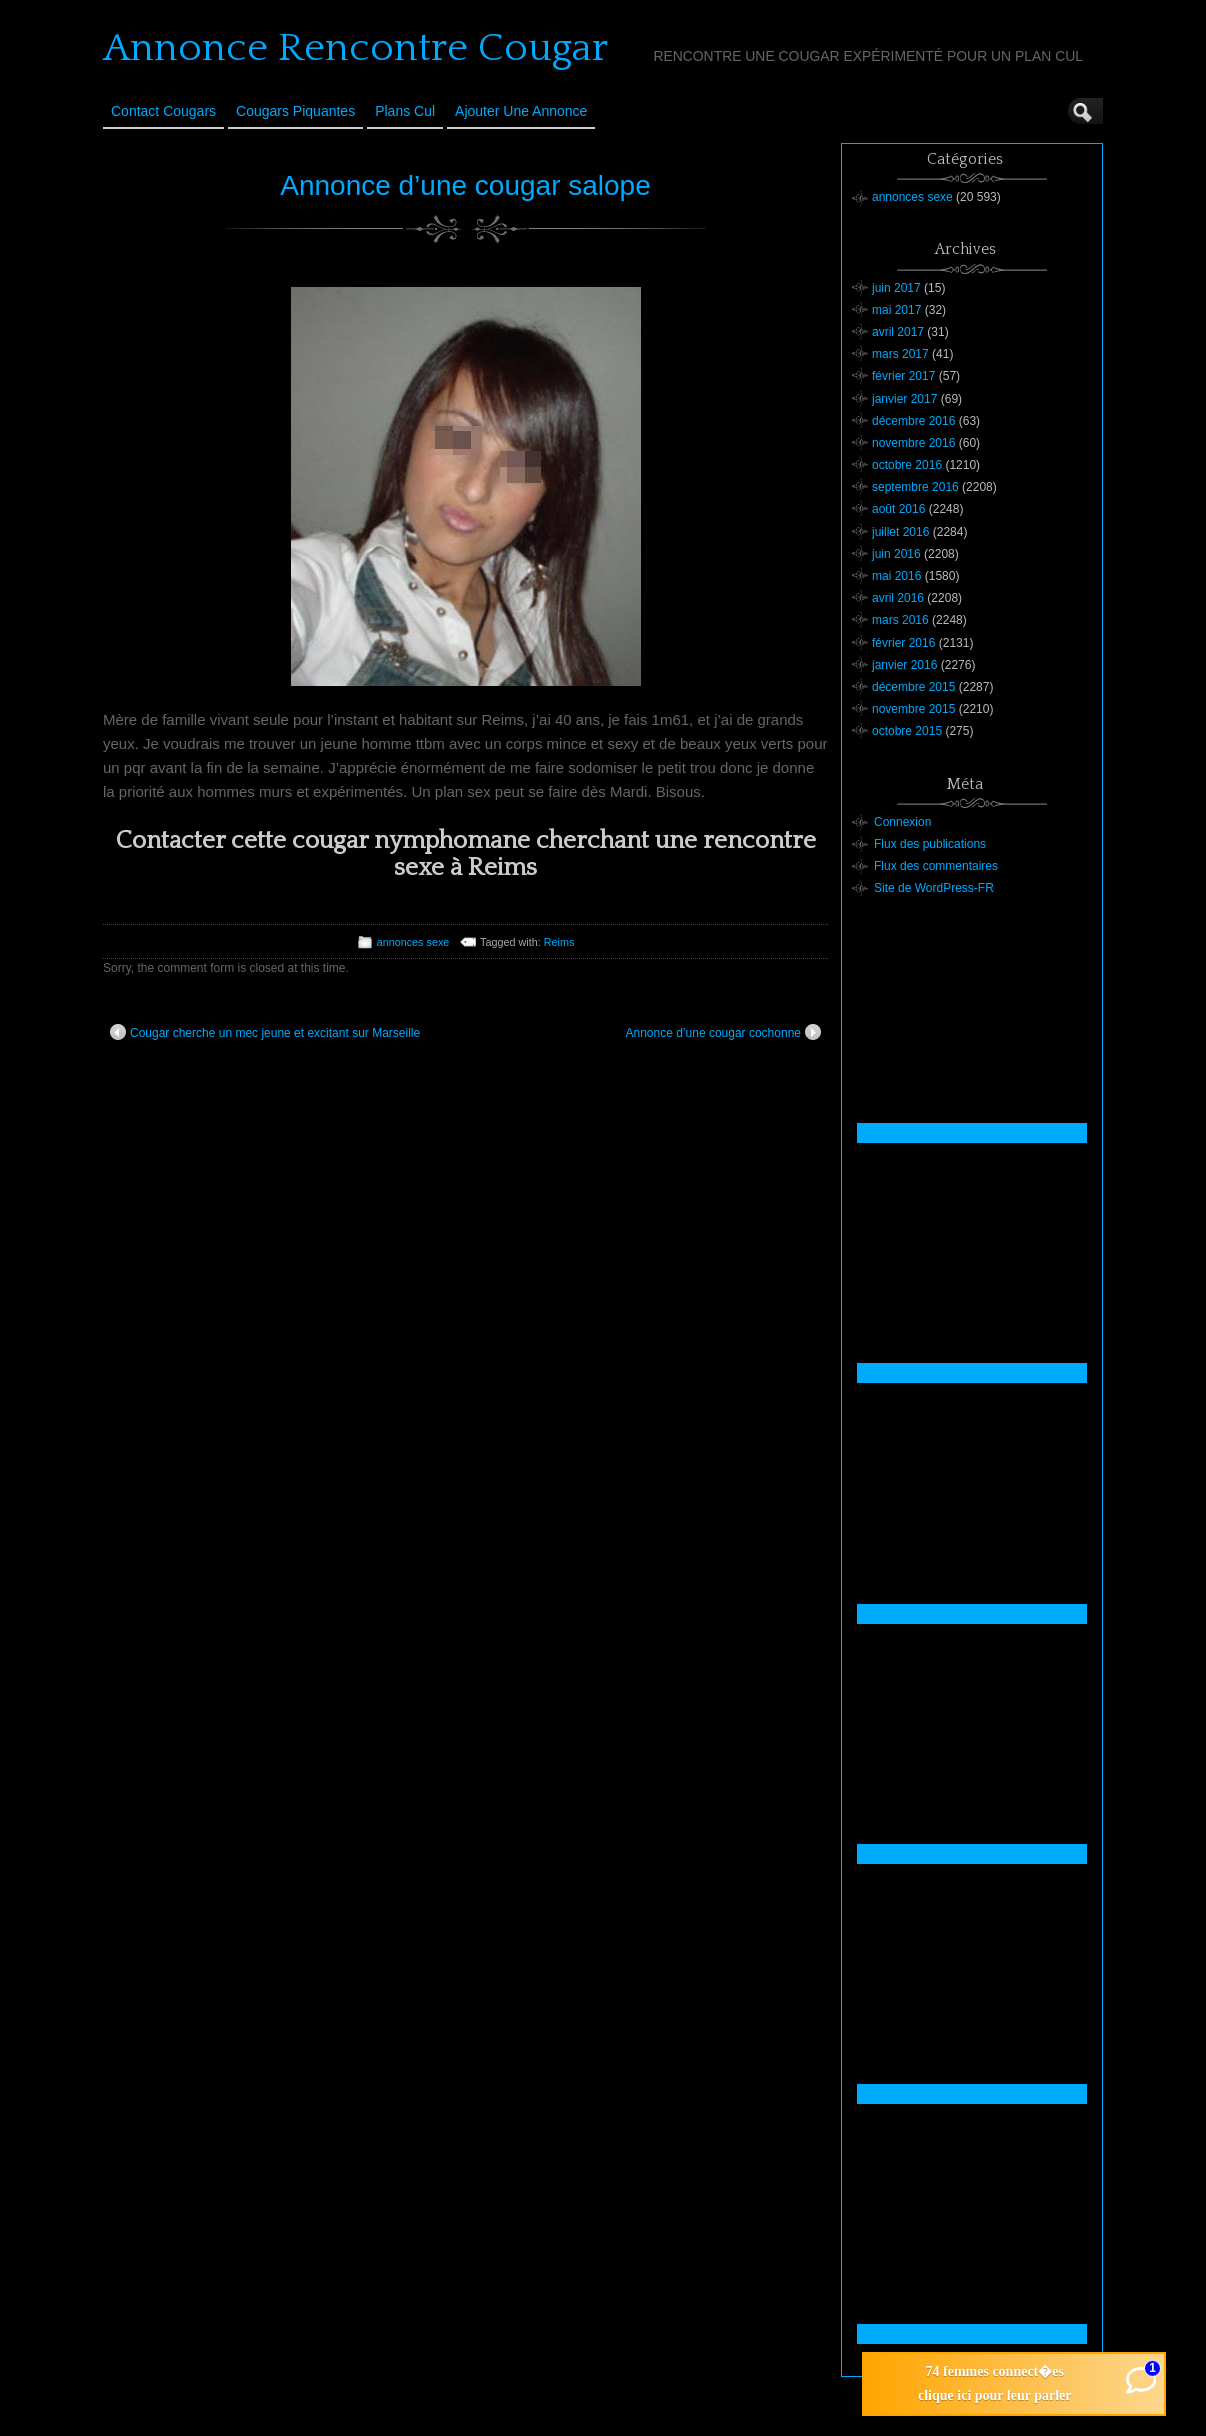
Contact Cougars (163, 111)
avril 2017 (898, 332)
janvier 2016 (904, 665)
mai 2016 (896, 576)
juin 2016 (896, 554)
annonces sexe (413, 942)
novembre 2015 (913, 709)
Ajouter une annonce (521, 111)
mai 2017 (896, 310)
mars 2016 (900, 620)
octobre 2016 (907, 465)
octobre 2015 (907, 731)
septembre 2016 (915, 487)
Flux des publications (930, 844)
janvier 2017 (904, 399)
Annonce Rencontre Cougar (355, 48)
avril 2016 (898, 598)
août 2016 (898, 509)
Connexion (902, 822)
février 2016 (903, 643)
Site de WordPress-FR (934, 888)
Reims (559, 942)
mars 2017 (900, 354)
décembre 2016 (913, 421)
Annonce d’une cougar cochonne (723, 1032)
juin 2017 (896, 288)
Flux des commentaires (936, 866)
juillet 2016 (900, 532)
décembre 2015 (913, 687)
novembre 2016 (913, 443)
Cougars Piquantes (295, 111)
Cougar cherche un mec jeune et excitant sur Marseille (265, 1032)
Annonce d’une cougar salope (465, 185)
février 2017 (903, 376)
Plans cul (405, 111)
